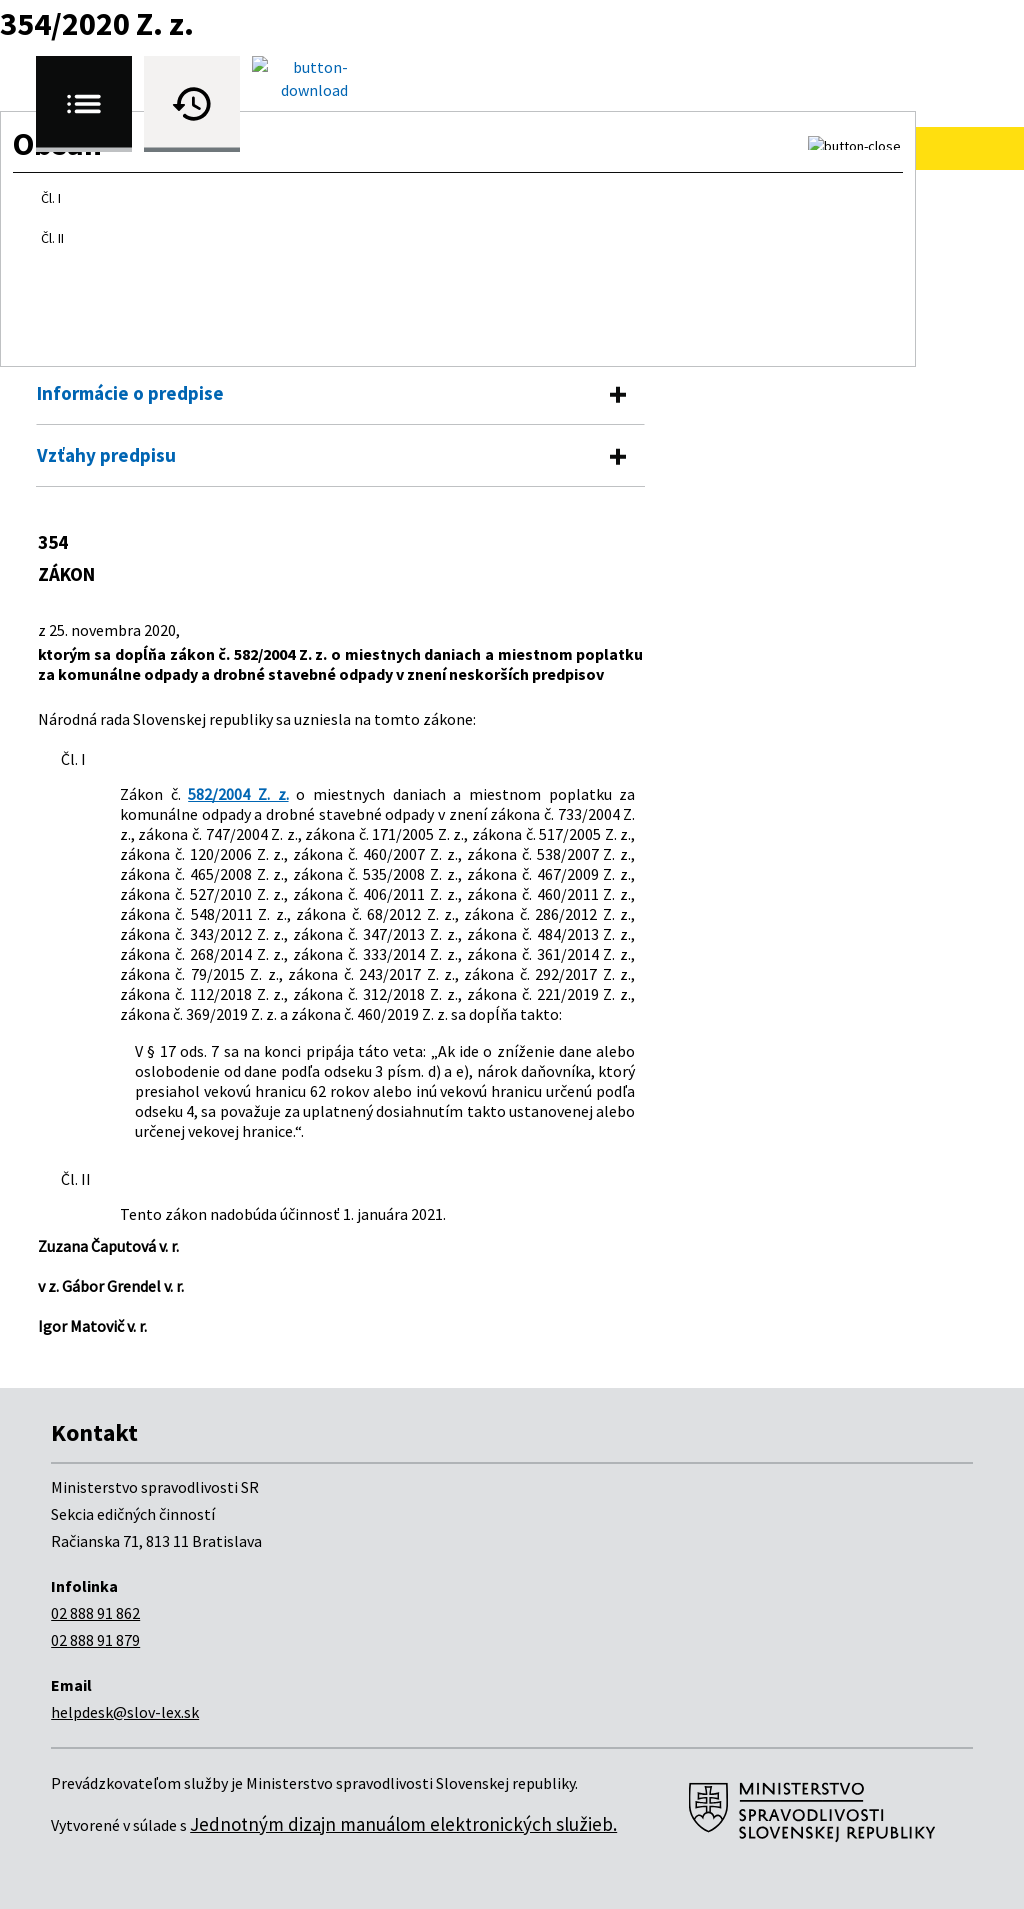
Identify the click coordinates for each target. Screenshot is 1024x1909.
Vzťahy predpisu (106, 455)
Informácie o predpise (130, 393)
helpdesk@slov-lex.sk (125, 1712)
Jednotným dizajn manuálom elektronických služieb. (403, 1824)
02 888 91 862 (95, 1613)
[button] (854, 143)
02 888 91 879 (95, 1640)
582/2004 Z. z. (238, 794)
